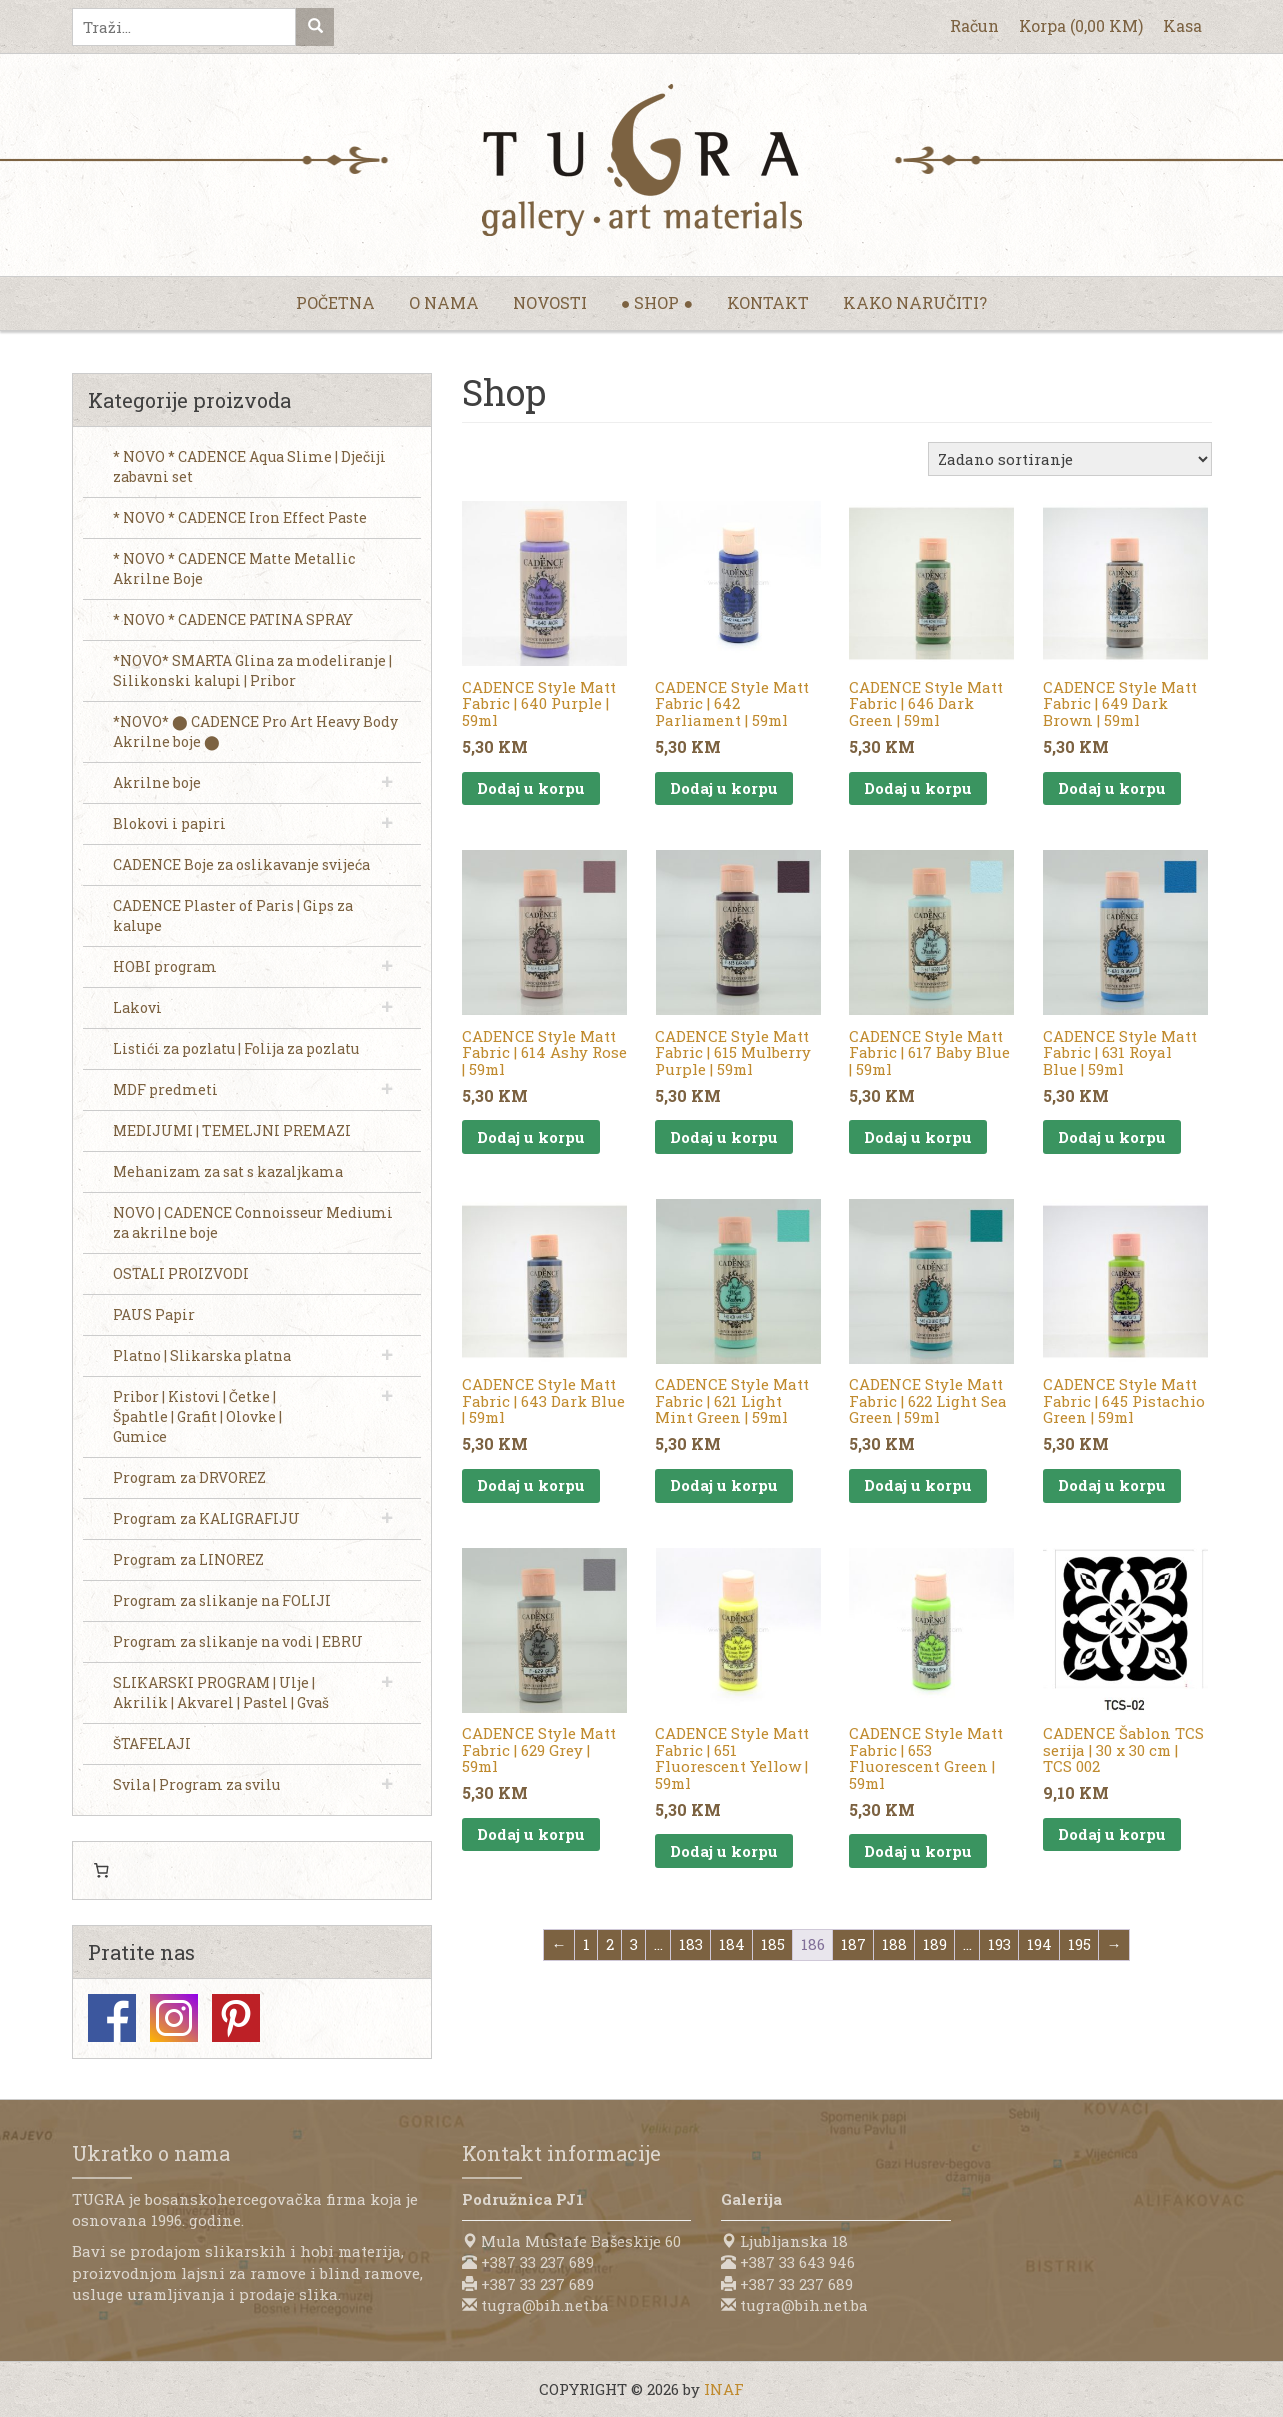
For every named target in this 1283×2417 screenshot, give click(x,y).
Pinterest (236, 2018)
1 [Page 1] (586, 1944)
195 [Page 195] (1079, 1944)
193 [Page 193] (999, 1944)
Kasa (1182, 25)
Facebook (112, 2018)
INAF (724, 2389)
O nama (444, 302)
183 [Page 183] (691, 1944)
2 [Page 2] (610, 1944)
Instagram (174, 2018)
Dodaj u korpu (531, 788)
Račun (974, 25)
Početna (335, 302)
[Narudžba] (1070, 459)
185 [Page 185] (773, 1944)
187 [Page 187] (853, 1944)
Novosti (550, 302)
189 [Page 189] (935, 1944)
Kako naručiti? (915, 302)
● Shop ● (657, 302)
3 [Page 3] (634, 1944)
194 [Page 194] (1039, 1944)
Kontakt (768, 302)
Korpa (1081, 25)
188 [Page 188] (894, 1944)
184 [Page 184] (732, 1944)
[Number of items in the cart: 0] (102, 1871)
